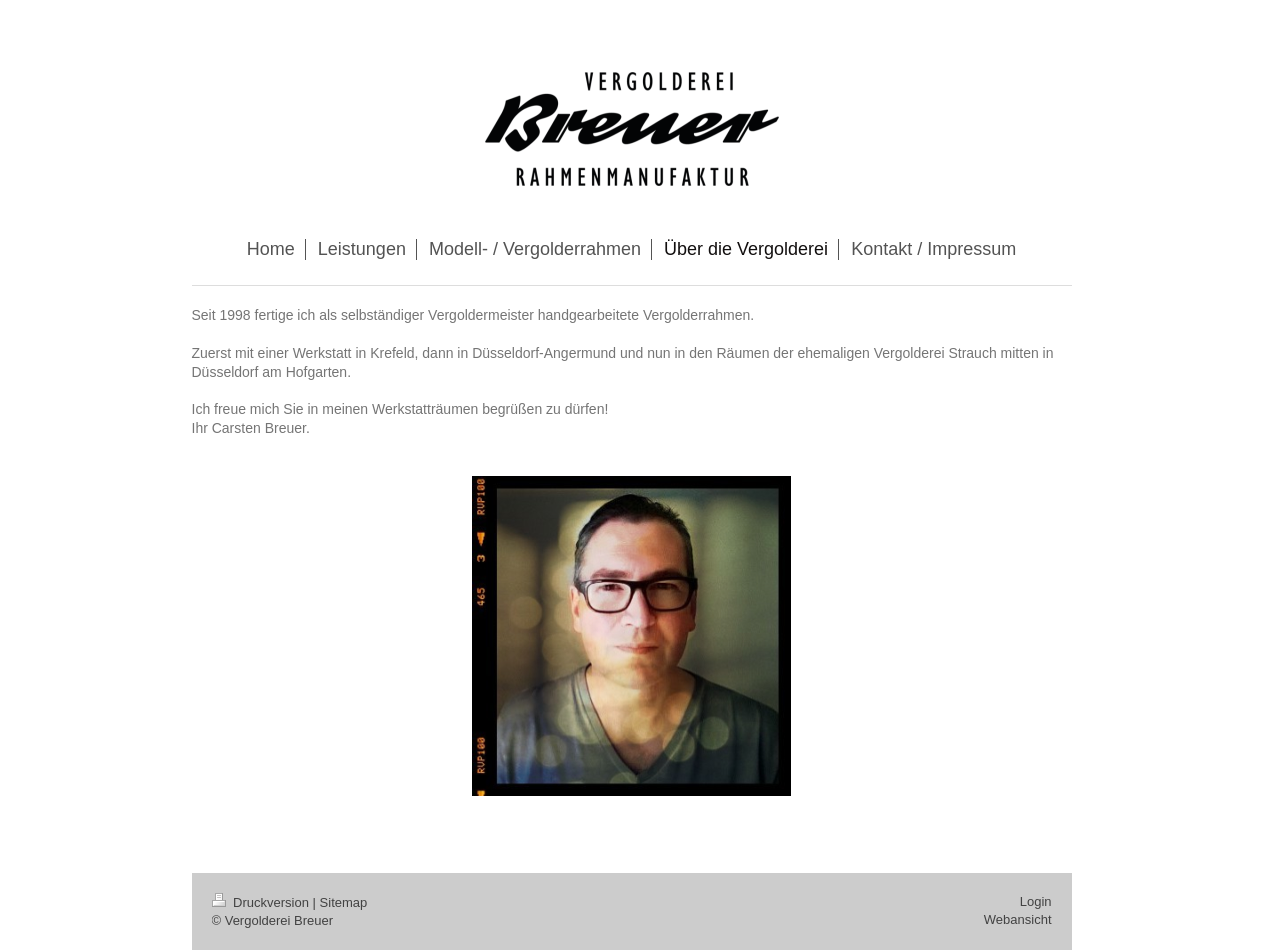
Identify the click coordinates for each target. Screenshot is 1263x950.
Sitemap (344, 902)
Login (1036, 901)
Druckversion (262, 902)
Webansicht (1018, 919)
